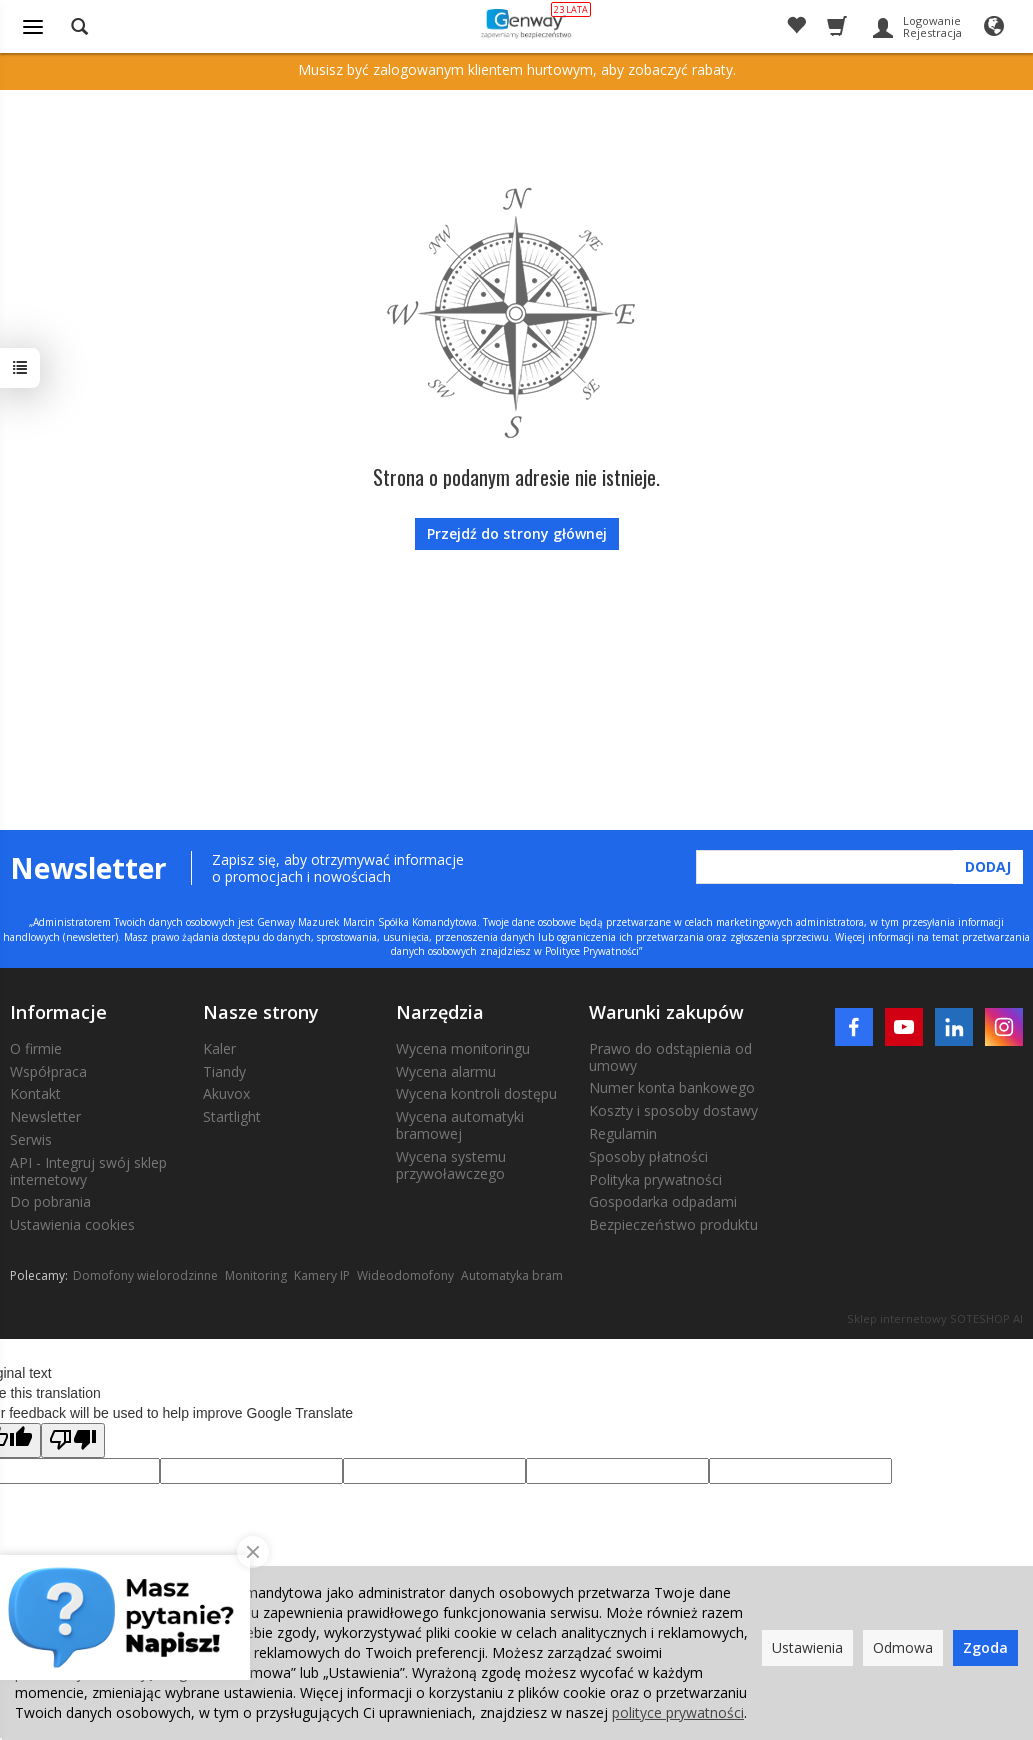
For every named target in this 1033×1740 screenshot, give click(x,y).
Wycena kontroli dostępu (476, 1093)
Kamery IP (322, 1275)
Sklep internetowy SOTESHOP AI (935, 1318)
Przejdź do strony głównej (517, 533)
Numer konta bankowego (672, 1087)
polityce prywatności (678, 1712)
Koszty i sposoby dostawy (673, 1110)
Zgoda (985, 1647)
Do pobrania (50, 1201)
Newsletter (45, 1116)
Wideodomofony (405, 1275)
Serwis (31, 1139)
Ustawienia (807, 1647)
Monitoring (256, 1275)
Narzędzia (440, 1012)
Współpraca (48, 1071)
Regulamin (623, 1133)
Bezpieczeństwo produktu (673, 1224)
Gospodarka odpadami (663, 1201)
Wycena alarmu (446, 1071)
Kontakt (35, 1093)
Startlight (232, 1116)
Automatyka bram (512, 1275)
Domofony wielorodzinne (145, 1275)
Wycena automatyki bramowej (460, 1125)
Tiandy (224, 1071)
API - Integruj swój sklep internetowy (88, 1171)
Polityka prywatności (655, 1179)
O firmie (36, 1048)
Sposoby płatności (648, 1156)
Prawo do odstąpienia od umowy (670, 1057)
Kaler (219, 1048)
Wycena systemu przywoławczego (451, 1165)
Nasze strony (261, 1012)
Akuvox (226, 1093)
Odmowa (903, 1647)
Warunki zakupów (666, 1012)
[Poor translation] (73, 1440)
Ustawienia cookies (72, 1224)
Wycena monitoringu (463, 1048)
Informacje (58, 1012)
